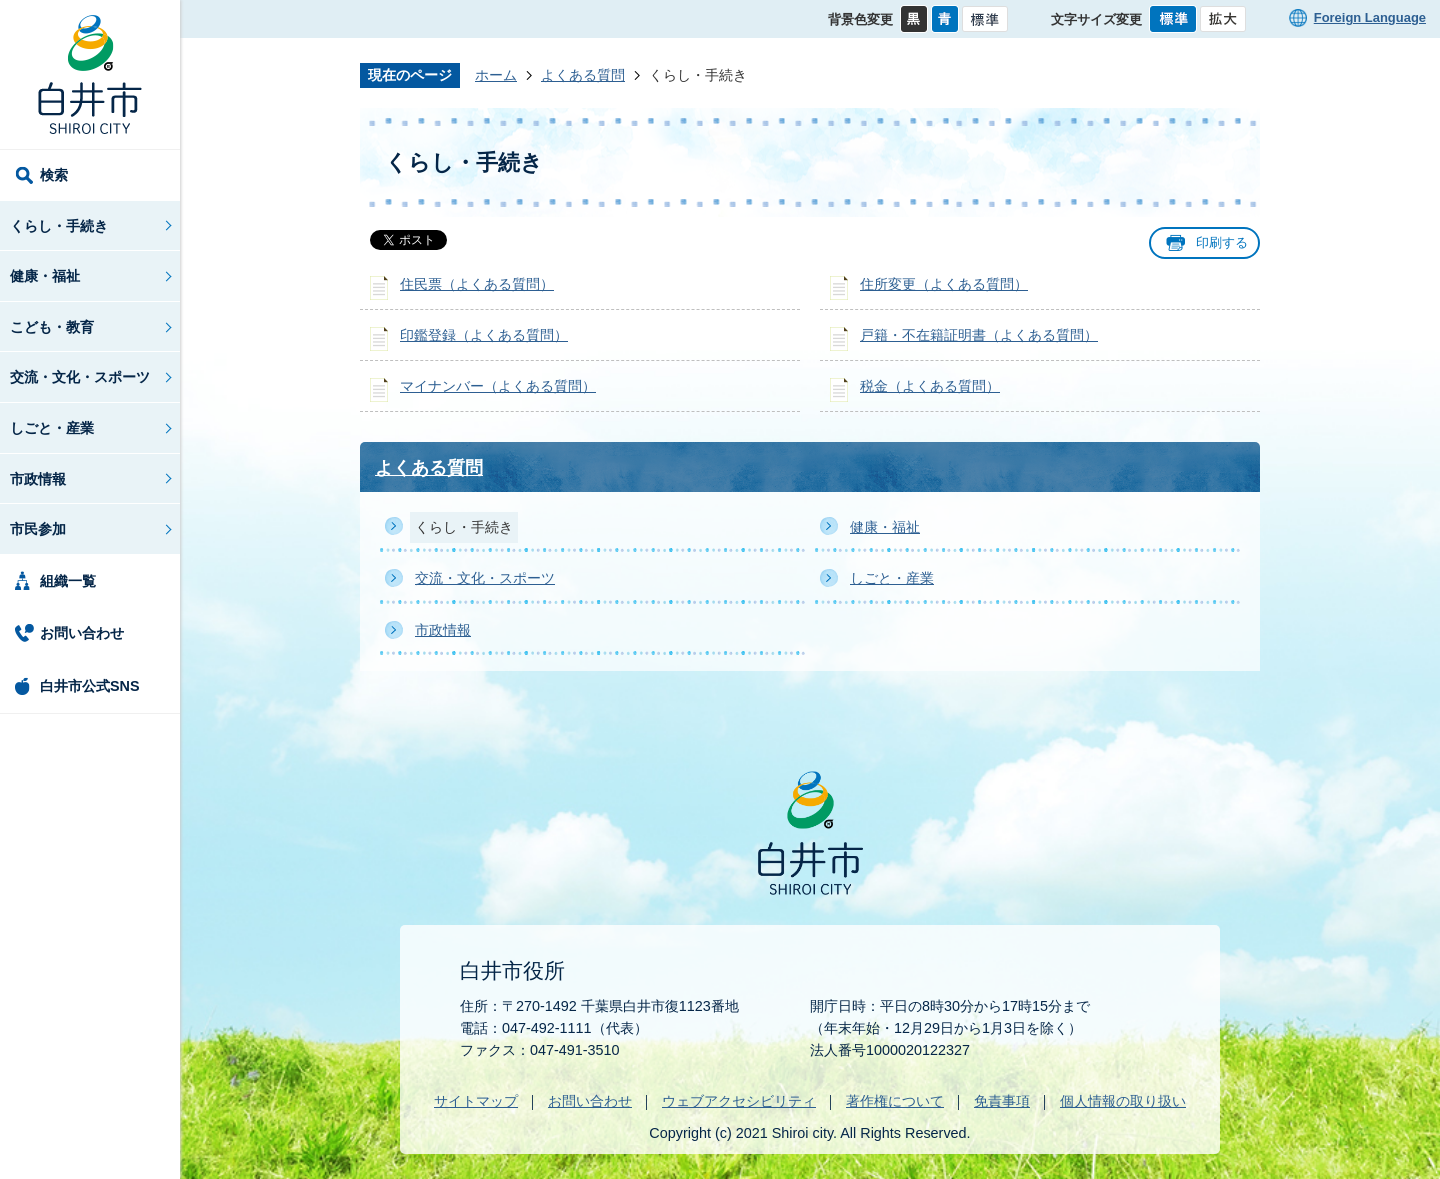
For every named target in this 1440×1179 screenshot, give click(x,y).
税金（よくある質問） (930, 386)
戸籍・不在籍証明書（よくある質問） (979, 335)
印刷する (1222, 242)
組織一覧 (68, 581)
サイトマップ (476, 1101)
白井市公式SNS (90, 686)
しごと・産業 (52, 428)
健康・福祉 (45, 276)
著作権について (895, 1101)
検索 (54, 175)
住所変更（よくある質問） (944, 284)
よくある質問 (583, 75)
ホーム (496, 75)
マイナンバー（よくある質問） (498, 386)
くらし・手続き (59, 226)
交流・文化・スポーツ (80, 377)
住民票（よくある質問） (477, 284)
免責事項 (1002, 1101)
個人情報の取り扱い (1123, 1101)
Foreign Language (1370, 17)
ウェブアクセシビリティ (739, 1101)
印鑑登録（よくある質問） (484, 335)
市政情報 (38, 479)
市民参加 (38, 529)
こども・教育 (52, 327)
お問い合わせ (82, 633)
